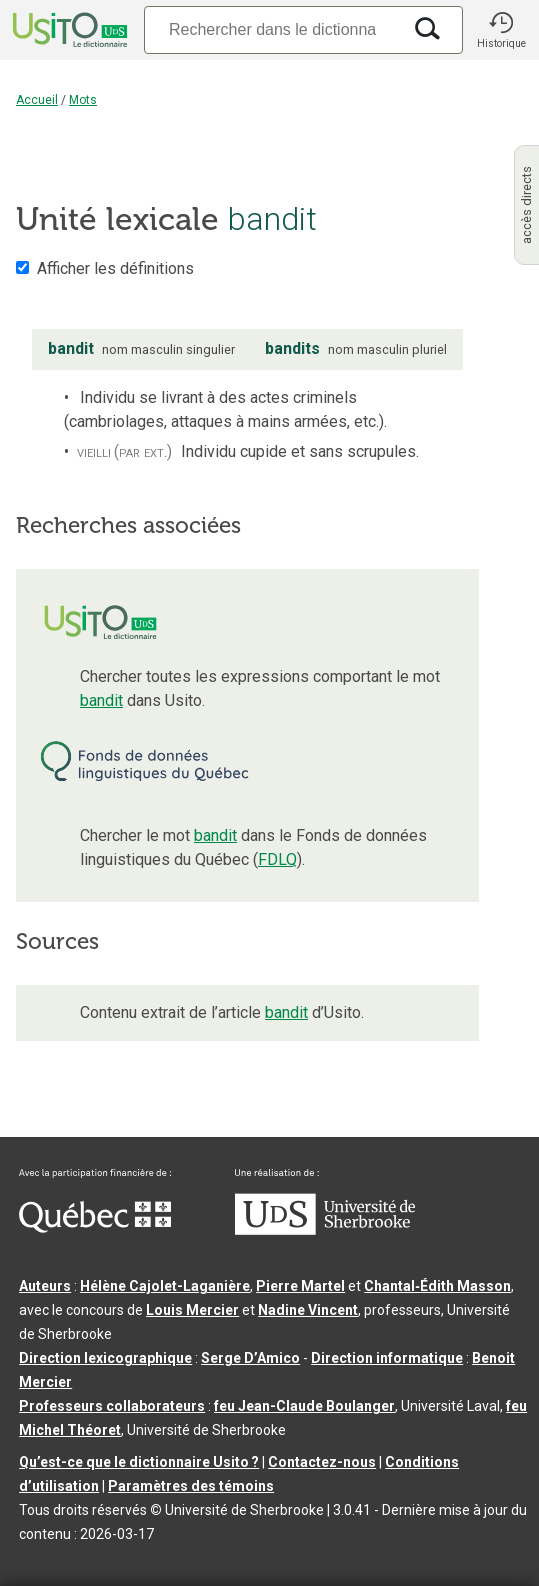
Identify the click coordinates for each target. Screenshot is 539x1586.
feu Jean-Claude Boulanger (304, 1406)
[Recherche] (272, 29)
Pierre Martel (300, 1286)
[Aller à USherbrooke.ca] (325, 1230)
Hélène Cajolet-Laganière (165, 1286)
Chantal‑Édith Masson (437, 1286)
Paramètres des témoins (191, 1486)
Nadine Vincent (308, 1310)
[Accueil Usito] (68, 30)
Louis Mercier (192, 1310)
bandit (101, 700)
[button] (501, 30)
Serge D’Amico (250, 1358)
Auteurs (45, 1286)
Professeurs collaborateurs (112, 1406)
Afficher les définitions (115, 268)
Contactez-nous (322, 1462)
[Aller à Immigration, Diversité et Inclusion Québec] (95, 1228)
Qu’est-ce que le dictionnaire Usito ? (139, 1462)
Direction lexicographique (105, 1358)
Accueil (37, 100)
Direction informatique (387, 1358)
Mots (83, 100)
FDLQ (277, 859)
